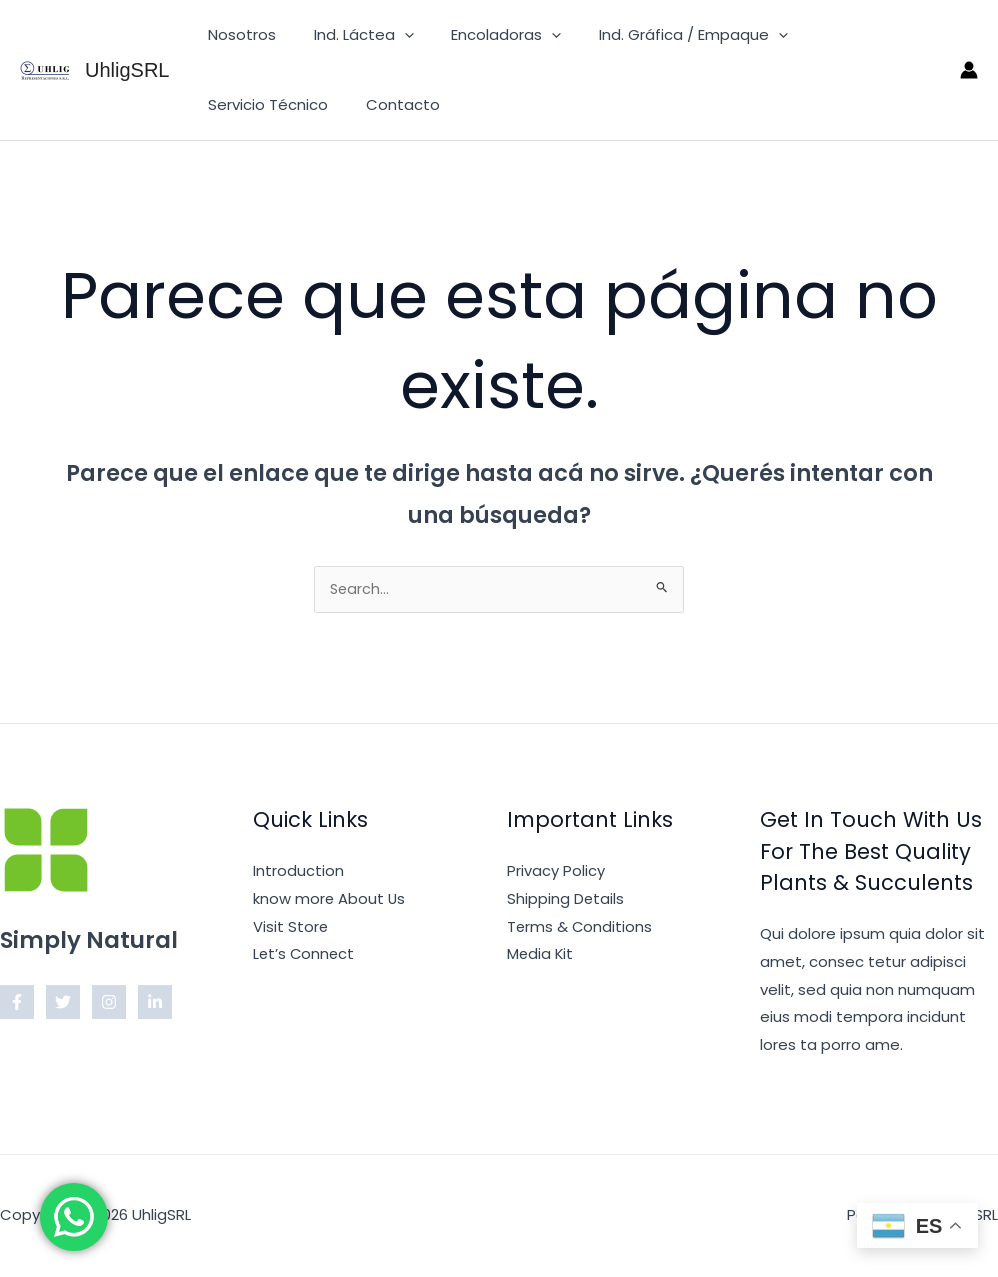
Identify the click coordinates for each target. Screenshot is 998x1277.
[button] (392, 35)
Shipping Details (566, 900)
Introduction (298, 872)
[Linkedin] (155, 1004)
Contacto (241, 104)
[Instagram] (109, 1004)
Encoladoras (487, 35)
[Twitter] (63, 1004)
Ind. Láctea (352, 35)
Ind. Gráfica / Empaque (666, 35)
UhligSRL (127, 70)
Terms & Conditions (580, 928)
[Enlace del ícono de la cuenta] (969, 70)
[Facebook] (17, 1004)
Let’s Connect (305, 955)
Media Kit (541, 955)
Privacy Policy (556, 872)
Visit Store (291, 928)
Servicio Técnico (851, 34)
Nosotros (238, 34)
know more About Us (330, 900)
